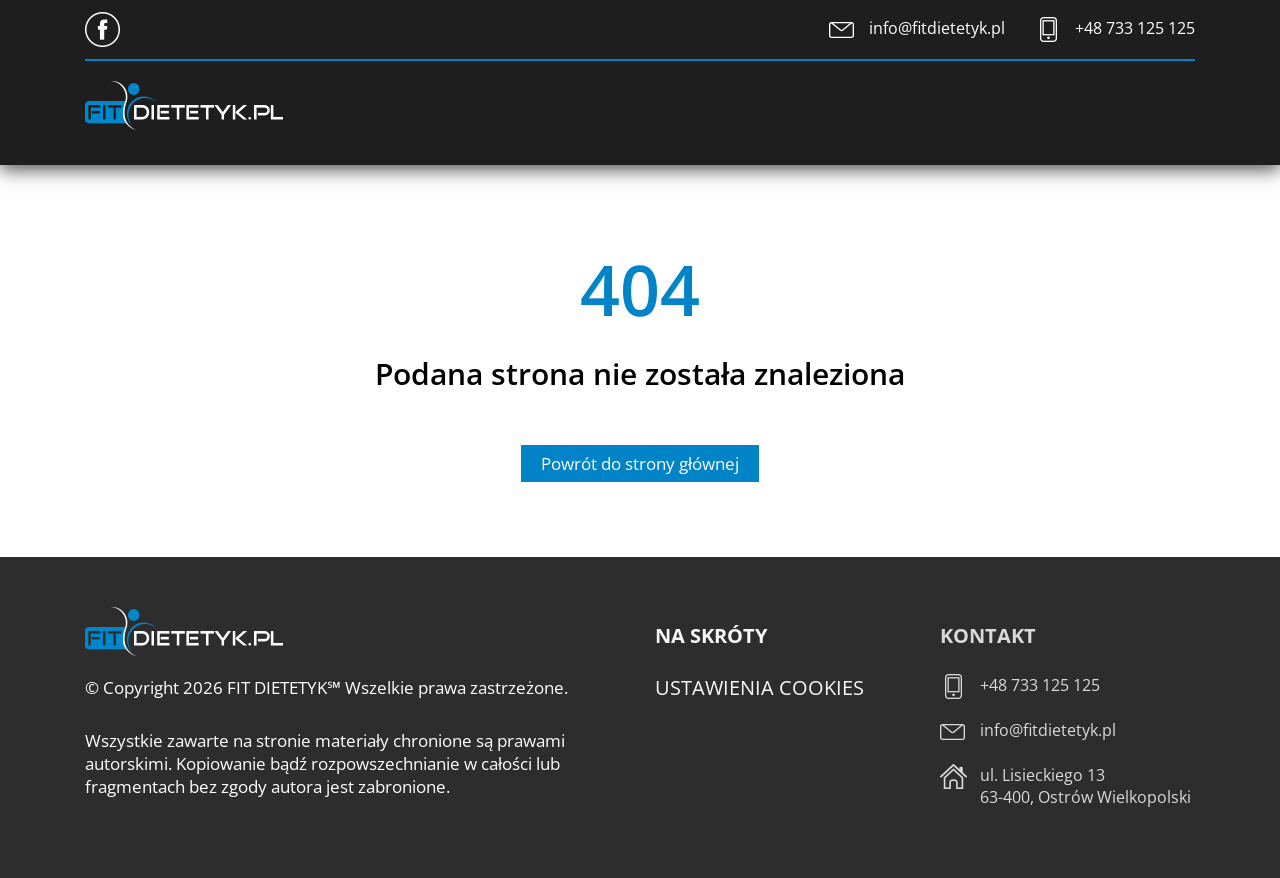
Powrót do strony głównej (640, 463)
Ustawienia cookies (759, 687)
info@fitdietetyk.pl (937, 28)
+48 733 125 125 (1135, 28)
